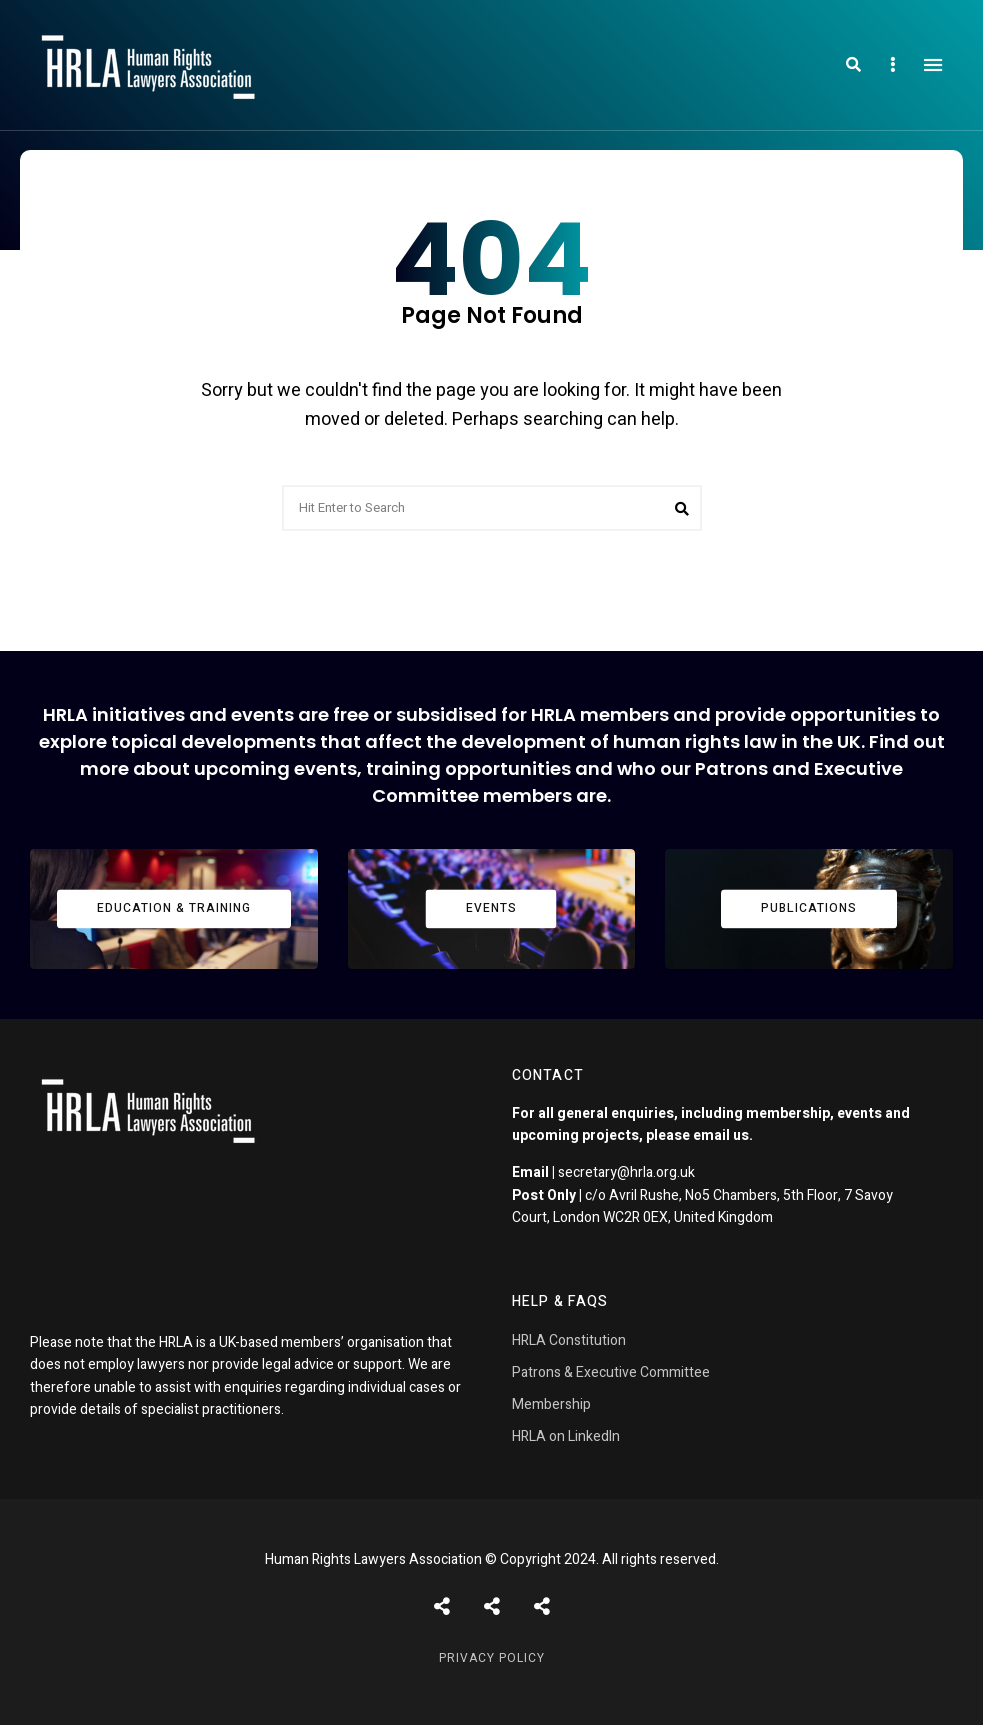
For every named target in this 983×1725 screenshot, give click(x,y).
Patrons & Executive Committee (611, 1372)
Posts (442, 1606)
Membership (551, 1404)
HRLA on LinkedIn (566, 1436)
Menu (933, 65)
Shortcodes (492, 1606)
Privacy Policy (492, 1658)
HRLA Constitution (569, 1340)
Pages (542, 1606)
